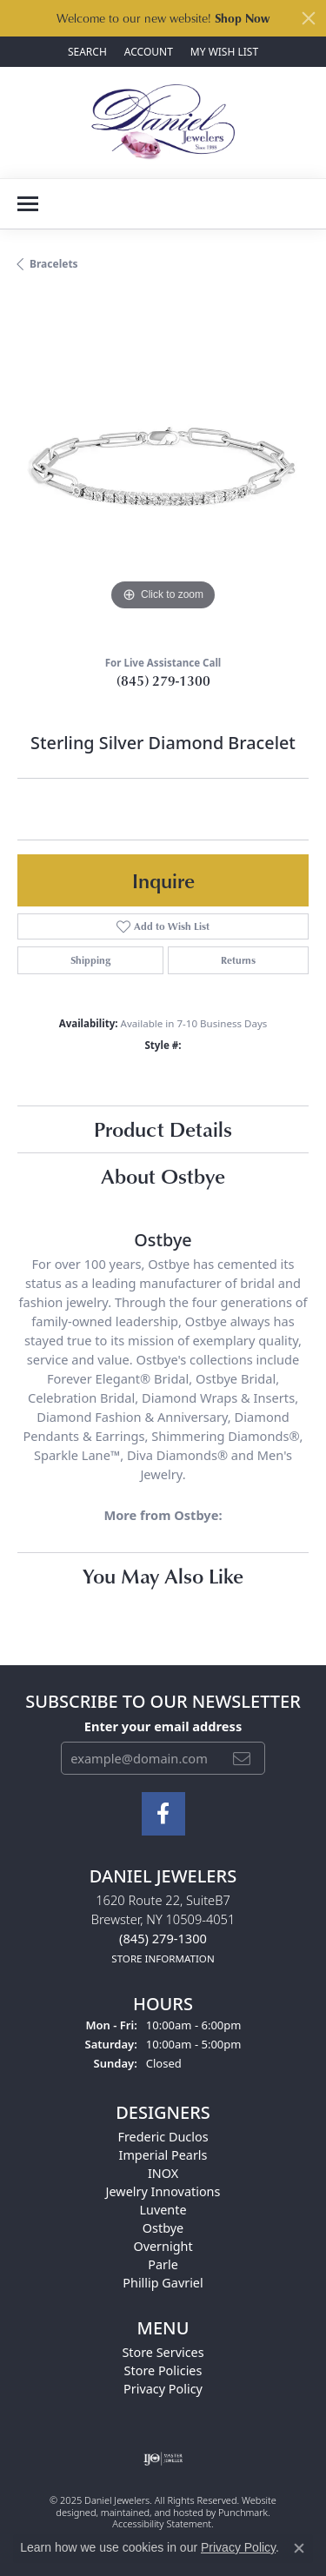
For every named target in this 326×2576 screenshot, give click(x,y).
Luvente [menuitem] (162, 2209)
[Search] (87, 52)
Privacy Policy (238, 2547)
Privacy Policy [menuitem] (163, 2388)
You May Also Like (163, 1575)
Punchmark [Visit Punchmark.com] (243, 2512)
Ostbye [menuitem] (163, 2228)
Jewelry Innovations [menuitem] (163, 2191)
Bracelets (54, 263)
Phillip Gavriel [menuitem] (163, 2282)
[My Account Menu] (148, 52)
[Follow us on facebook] (163, 1814)
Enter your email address (163, 1726)
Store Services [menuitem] (162, 2352)
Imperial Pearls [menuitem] (163, 2155)
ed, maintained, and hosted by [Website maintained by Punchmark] (151, 2512)
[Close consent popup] (299, 2548)
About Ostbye (163, 1175)
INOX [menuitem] (163, 2173)
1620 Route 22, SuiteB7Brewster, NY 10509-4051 (163, 1928)
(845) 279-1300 (163, 680)
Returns (238, 960)
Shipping (90, 960)
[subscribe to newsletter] (241, 1758)
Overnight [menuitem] (162, 2246)
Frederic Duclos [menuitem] (162, 2136)
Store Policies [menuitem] (163, 2370)
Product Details (163, 1128)
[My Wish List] (224, 52)
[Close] (309, 18)
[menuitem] (163, 2459)
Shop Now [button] (242, 18)
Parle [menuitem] (163, 2264)
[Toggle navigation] (28, 204)
